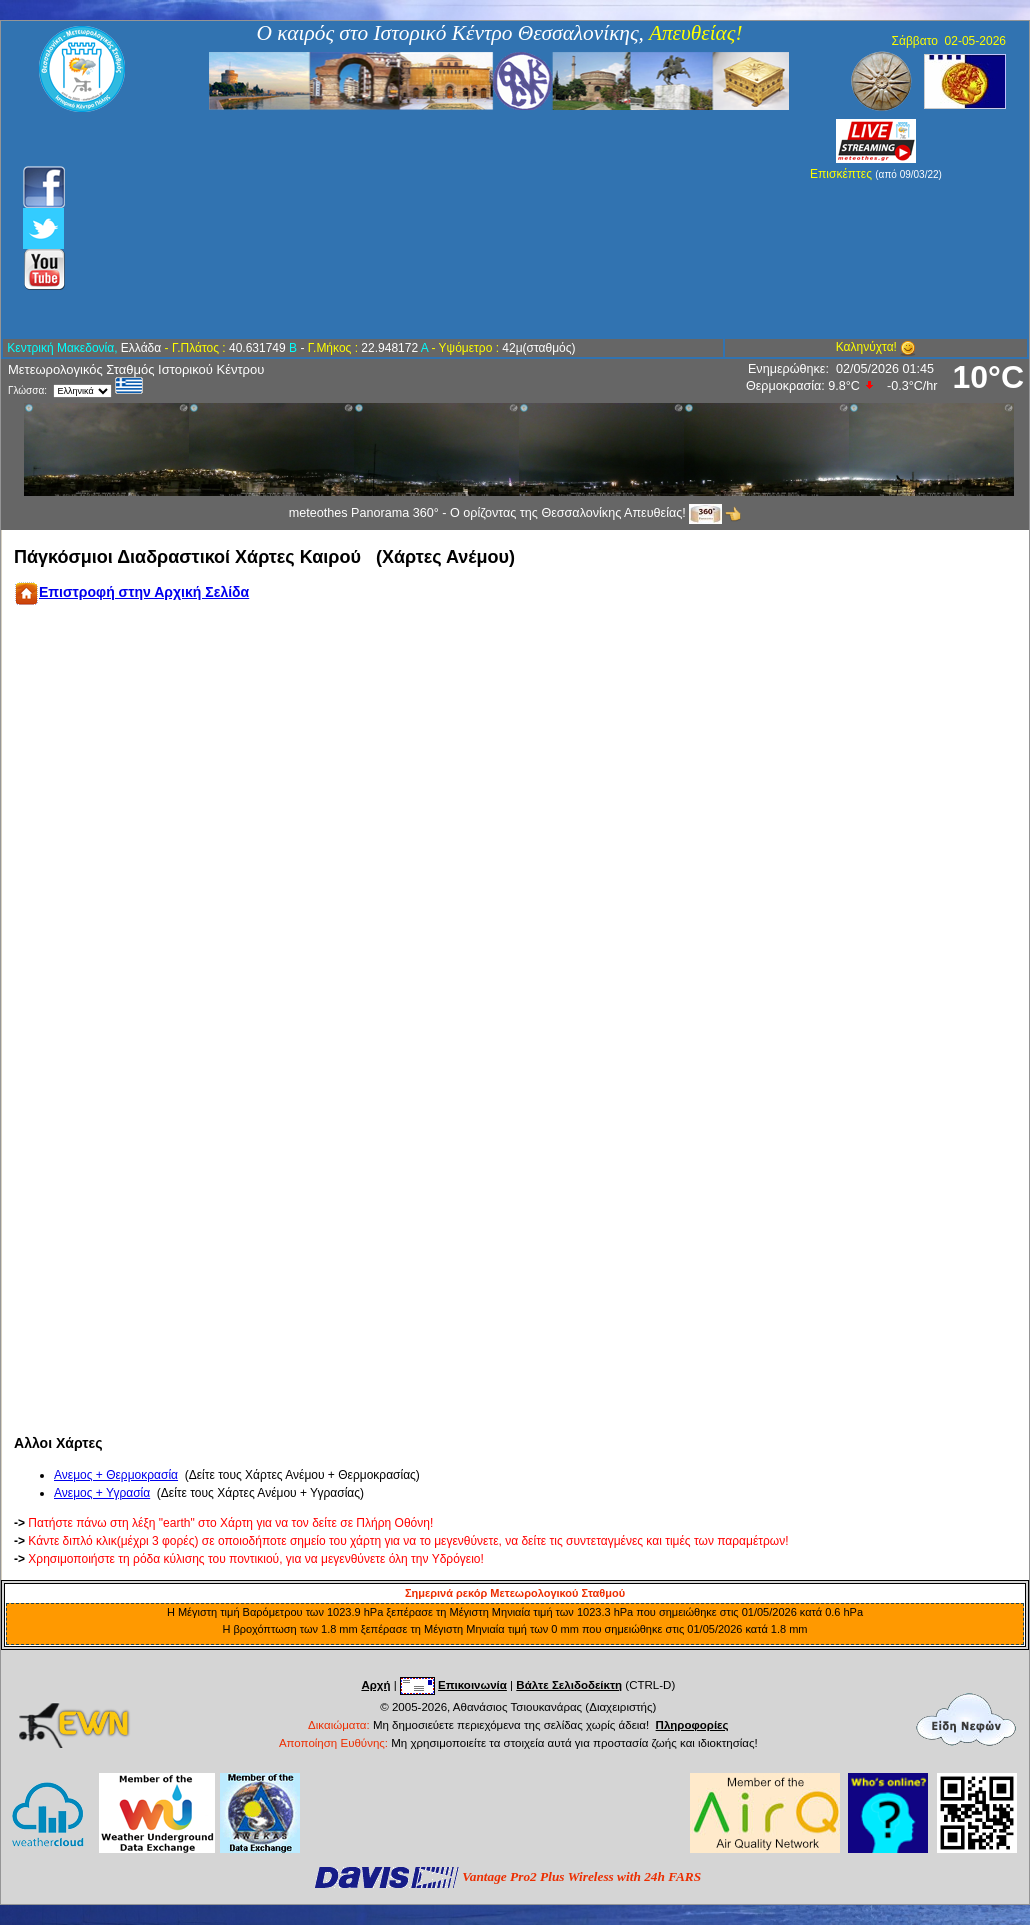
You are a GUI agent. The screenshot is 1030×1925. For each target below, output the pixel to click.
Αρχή (375, 1685)
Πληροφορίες (692, 1725)
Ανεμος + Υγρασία (102, 1493)
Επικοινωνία (472, 1685)
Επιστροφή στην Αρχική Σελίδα (131, 592)
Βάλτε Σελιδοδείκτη (569, 1685)
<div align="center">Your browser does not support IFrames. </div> (496, 1020)
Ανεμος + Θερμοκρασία (116, 1475)
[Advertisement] (407, 225)
